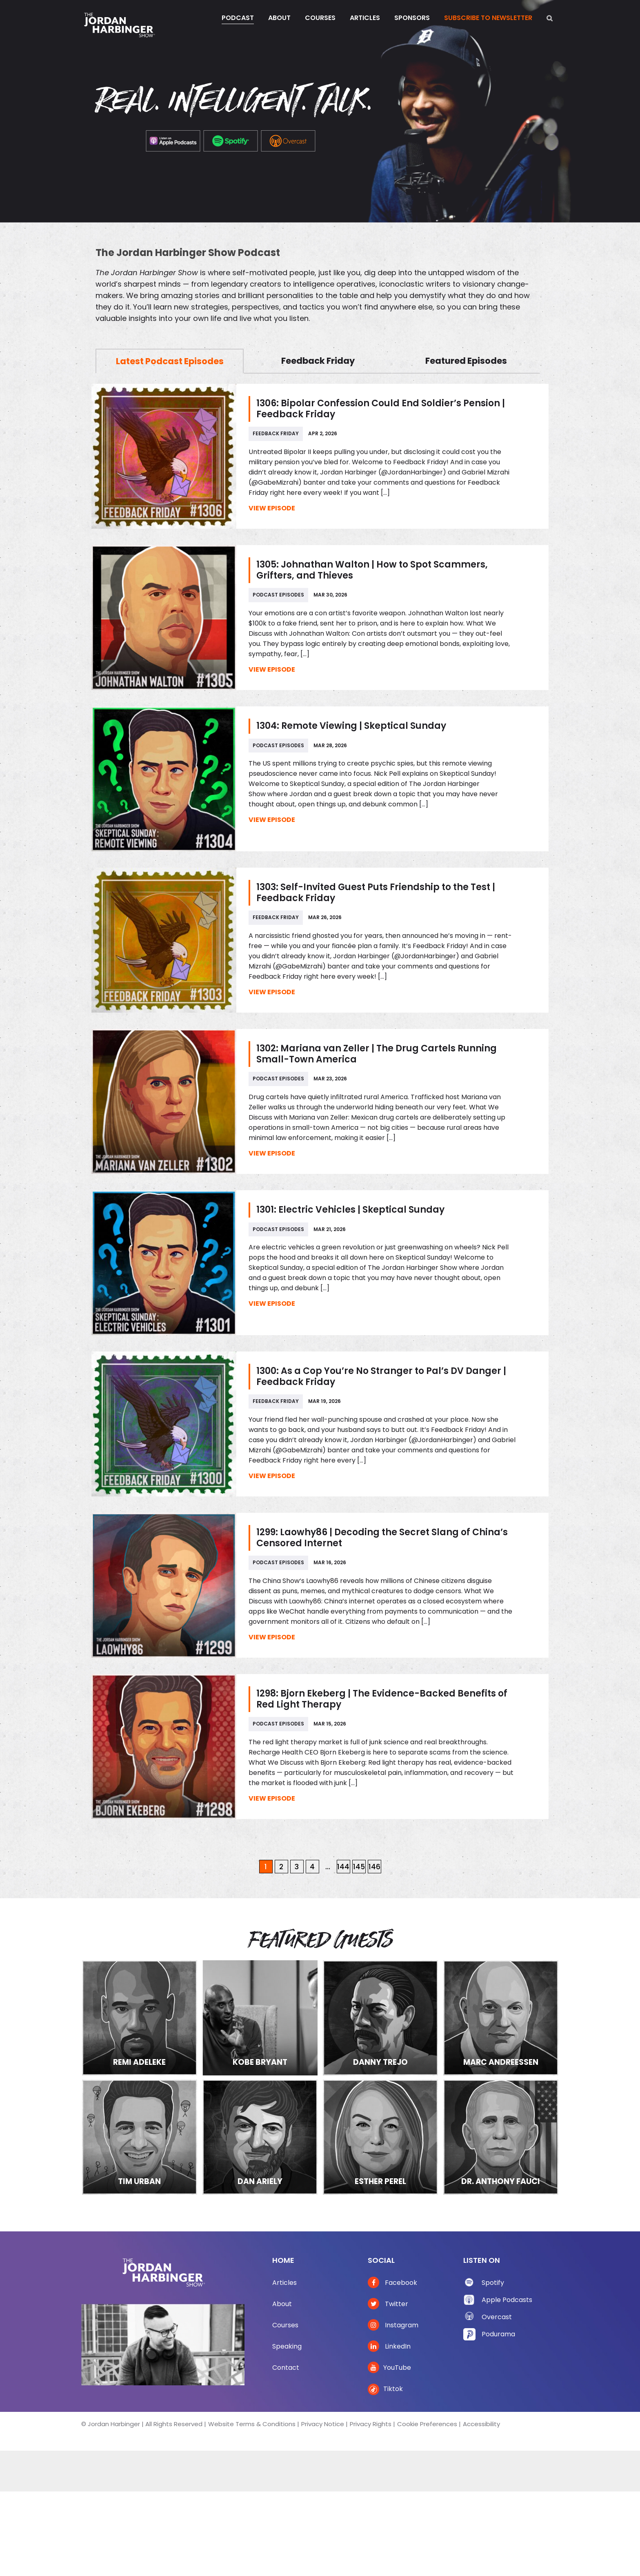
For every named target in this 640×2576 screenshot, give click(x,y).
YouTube (389, 2367)
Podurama (498, 2334)
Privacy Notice (322, 2424)
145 (359, 1867)
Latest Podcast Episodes (170, 361)
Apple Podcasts (507, 2299)
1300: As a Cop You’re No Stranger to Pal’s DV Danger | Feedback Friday (381, 1376)
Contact (285, 2367)
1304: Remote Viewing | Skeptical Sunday (351, 725)
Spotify (493, 2282)
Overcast (497, 2317)
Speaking (287, 2346)
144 (343, 1867)
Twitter (388, 2304)
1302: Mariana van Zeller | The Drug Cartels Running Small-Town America (376, 1054)
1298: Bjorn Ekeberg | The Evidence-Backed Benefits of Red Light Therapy (381, 1699)
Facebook (392, 2282)
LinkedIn (389, 2346)
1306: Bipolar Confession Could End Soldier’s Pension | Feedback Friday (380, 409)
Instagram (393, 2325)
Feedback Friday (318, 361)
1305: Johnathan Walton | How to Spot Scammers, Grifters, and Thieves (372, 570)
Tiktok (385, 2388)
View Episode (272, 508)
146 (374, 1867)
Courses (285, 2325)
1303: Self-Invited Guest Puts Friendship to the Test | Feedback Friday (375, 892)
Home (283, 2260)
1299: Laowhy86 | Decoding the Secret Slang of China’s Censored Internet (382, 1538)
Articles (284, 2282)
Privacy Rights (370, 2424)
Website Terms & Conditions (252, 2424)
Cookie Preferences (427, 2424)
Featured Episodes (466, 361)
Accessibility (481, 2424)
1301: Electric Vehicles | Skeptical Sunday (350, 1209)
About (282, 2304)
